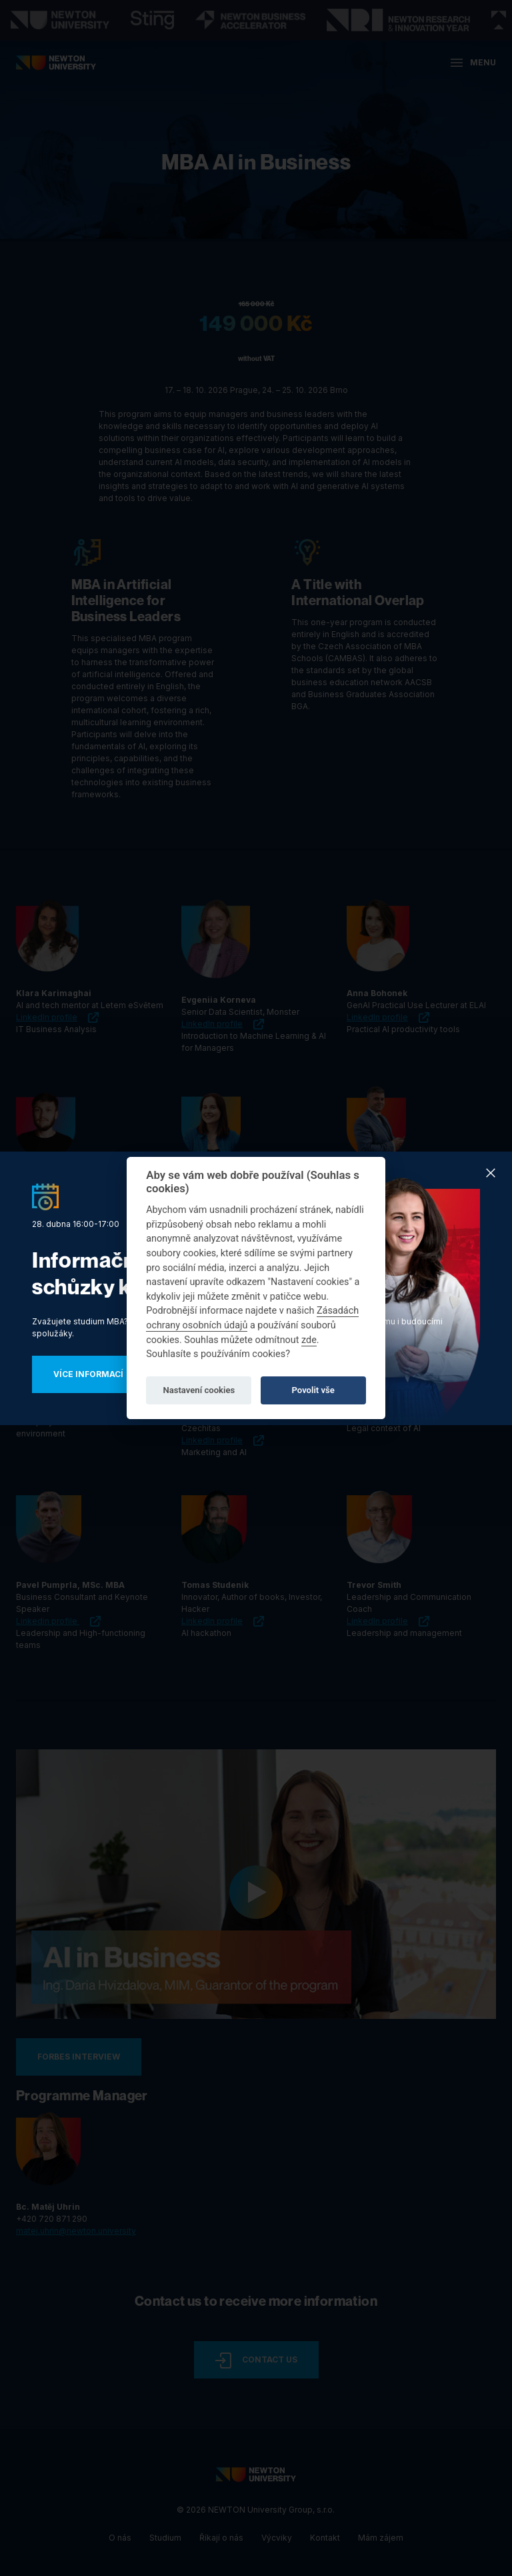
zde (309, 1340)
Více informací (88, 1374)
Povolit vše (312, 1390)
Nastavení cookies (199, 1390)
